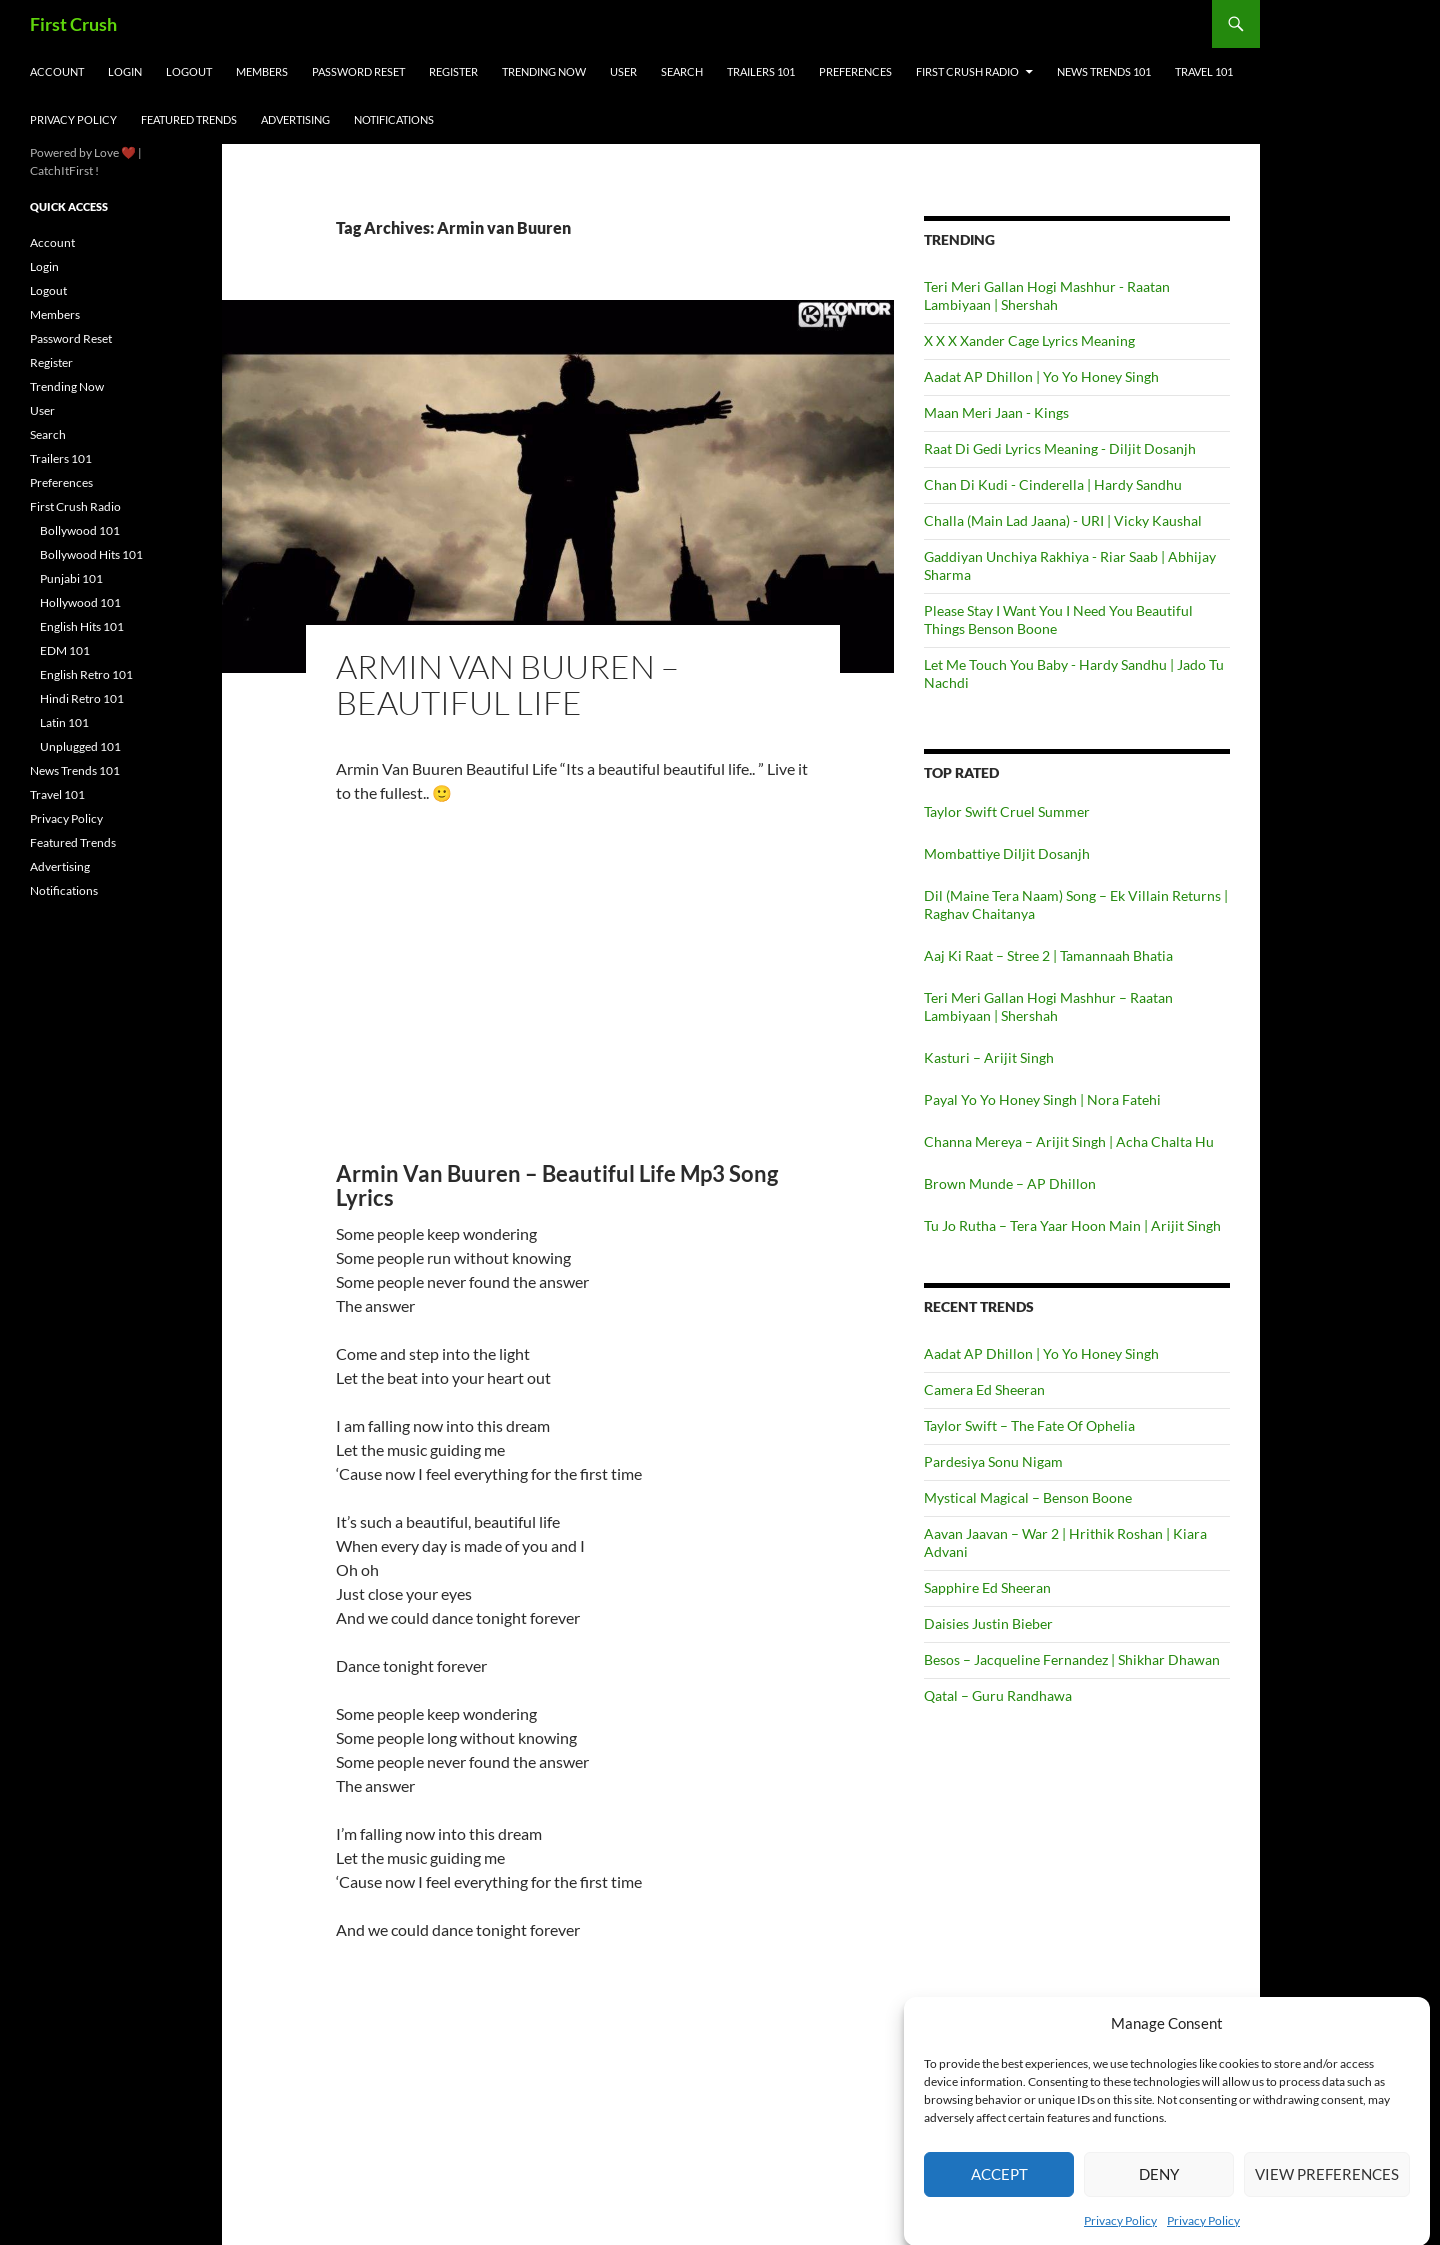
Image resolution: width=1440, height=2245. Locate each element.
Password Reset (358, 71)
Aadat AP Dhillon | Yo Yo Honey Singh (1041, 376)
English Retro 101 (86, 674)
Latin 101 (64, 722)
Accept (999, 2192)
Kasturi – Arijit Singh (989, 1057)
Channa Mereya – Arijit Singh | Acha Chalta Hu (1069, 1141)
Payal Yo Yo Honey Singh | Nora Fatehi (1042, 1099)
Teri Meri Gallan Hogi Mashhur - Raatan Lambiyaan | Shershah (1047, 295)
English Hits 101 (82, 626)
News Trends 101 (1104, 71)
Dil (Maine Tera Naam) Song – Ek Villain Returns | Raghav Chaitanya (1076, 904)
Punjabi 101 (71, 578)
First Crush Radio (967, 71)
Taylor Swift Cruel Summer (1007, 811)
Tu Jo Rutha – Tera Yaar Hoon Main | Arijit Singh (1072, 1225)
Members (262, 71)
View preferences (1327, 2192)
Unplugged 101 (80, 746)
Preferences (855, 71)
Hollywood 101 (80, 602)
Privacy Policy (73, 119)
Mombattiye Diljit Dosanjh (1007, 853)
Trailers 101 (761, 71)
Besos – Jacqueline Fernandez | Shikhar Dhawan (1072, 1659)
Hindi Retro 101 (82, 698)
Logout (189, 71)
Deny (1159, 2192)
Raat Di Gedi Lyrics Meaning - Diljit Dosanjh (1060, 448)
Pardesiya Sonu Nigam (993, 1461)
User (623, 71)
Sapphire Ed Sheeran (987, 1587)
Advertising (295, 119)
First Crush (73, 24)
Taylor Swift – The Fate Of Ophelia (1029, 1425)
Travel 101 (1204, 71)
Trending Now (544, 71)
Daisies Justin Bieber (988, 1623)
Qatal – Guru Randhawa (998, 1695)
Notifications (394, 119)
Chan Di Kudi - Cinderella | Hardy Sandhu (1053, 484)
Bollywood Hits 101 (91, 554)
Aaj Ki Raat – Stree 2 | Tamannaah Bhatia (1048, 955)
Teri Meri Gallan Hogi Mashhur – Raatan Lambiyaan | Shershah (1048, 1006)
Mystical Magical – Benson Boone (1028, 1497)
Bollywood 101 (80, 530)
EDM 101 (65, 650)
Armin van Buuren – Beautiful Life (507, 684)
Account (57, 71)
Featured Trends (189, 119)
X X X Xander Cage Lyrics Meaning (1029, 340)
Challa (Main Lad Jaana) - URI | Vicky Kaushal (1063, 520)
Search (682, 71)
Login (125, 71)
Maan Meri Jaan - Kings (996, 412)
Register (453, 71)
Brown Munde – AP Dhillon (1010, 1183)
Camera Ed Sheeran (984, 1389)
